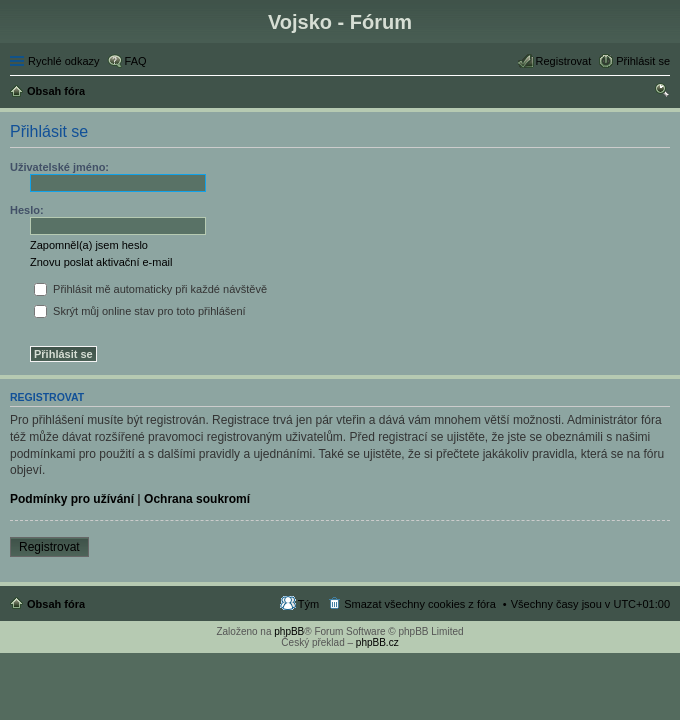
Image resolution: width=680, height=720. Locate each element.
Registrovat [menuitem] (564, 61)
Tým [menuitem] (308, 604)
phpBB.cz (377, 642)
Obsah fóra (56, 604)
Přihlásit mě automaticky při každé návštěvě (150, 289)
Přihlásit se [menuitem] (643, 61)
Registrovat (49, 547)
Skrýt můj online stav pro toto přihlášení (140, 311)
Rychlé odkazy (64, 61)
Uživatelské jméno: (59, 167)
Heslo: (27, 210)
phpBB (289, 631)
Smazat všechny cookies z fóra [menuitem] (420, 604)
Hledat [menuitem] (662, 93)
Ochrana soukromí (197, 499)
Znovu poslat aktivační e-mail (101, 262)
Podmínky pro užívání (72, 499)
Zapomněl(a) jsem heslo (89, 245)
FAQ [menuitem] (136, 61)
